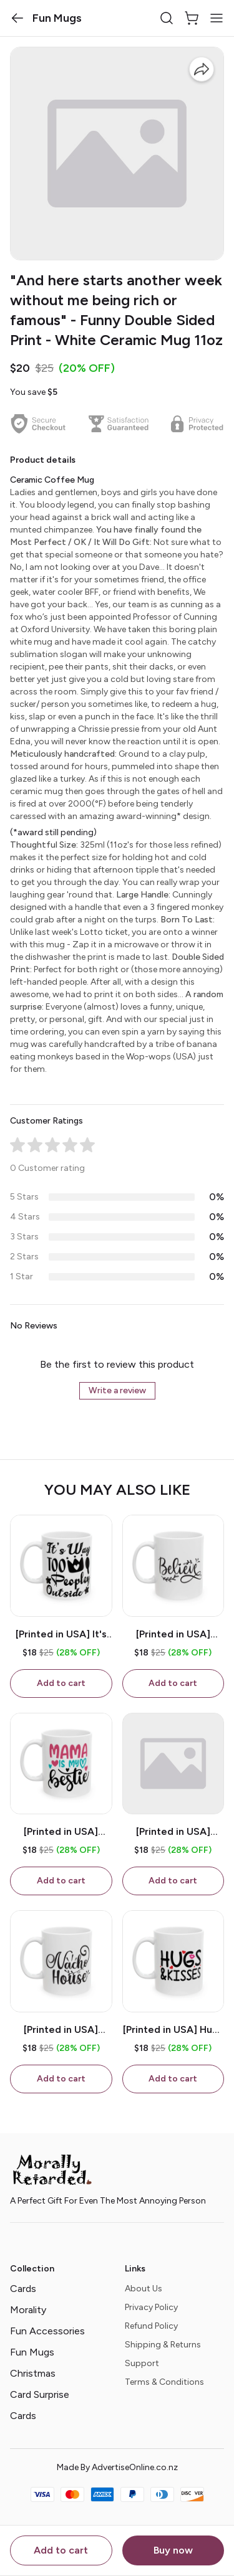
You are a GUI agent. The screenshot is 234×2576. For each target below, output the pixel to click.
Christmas (33, 2373)
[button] (17, 18)
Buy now (173, 2550)
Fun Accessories (47, 2331)
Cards (23, 2288)
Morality (28, 2310)
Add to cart (61, 2550)
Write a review (117, 1390)
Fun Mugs (32, 2352)
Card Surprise (39, 2394)
